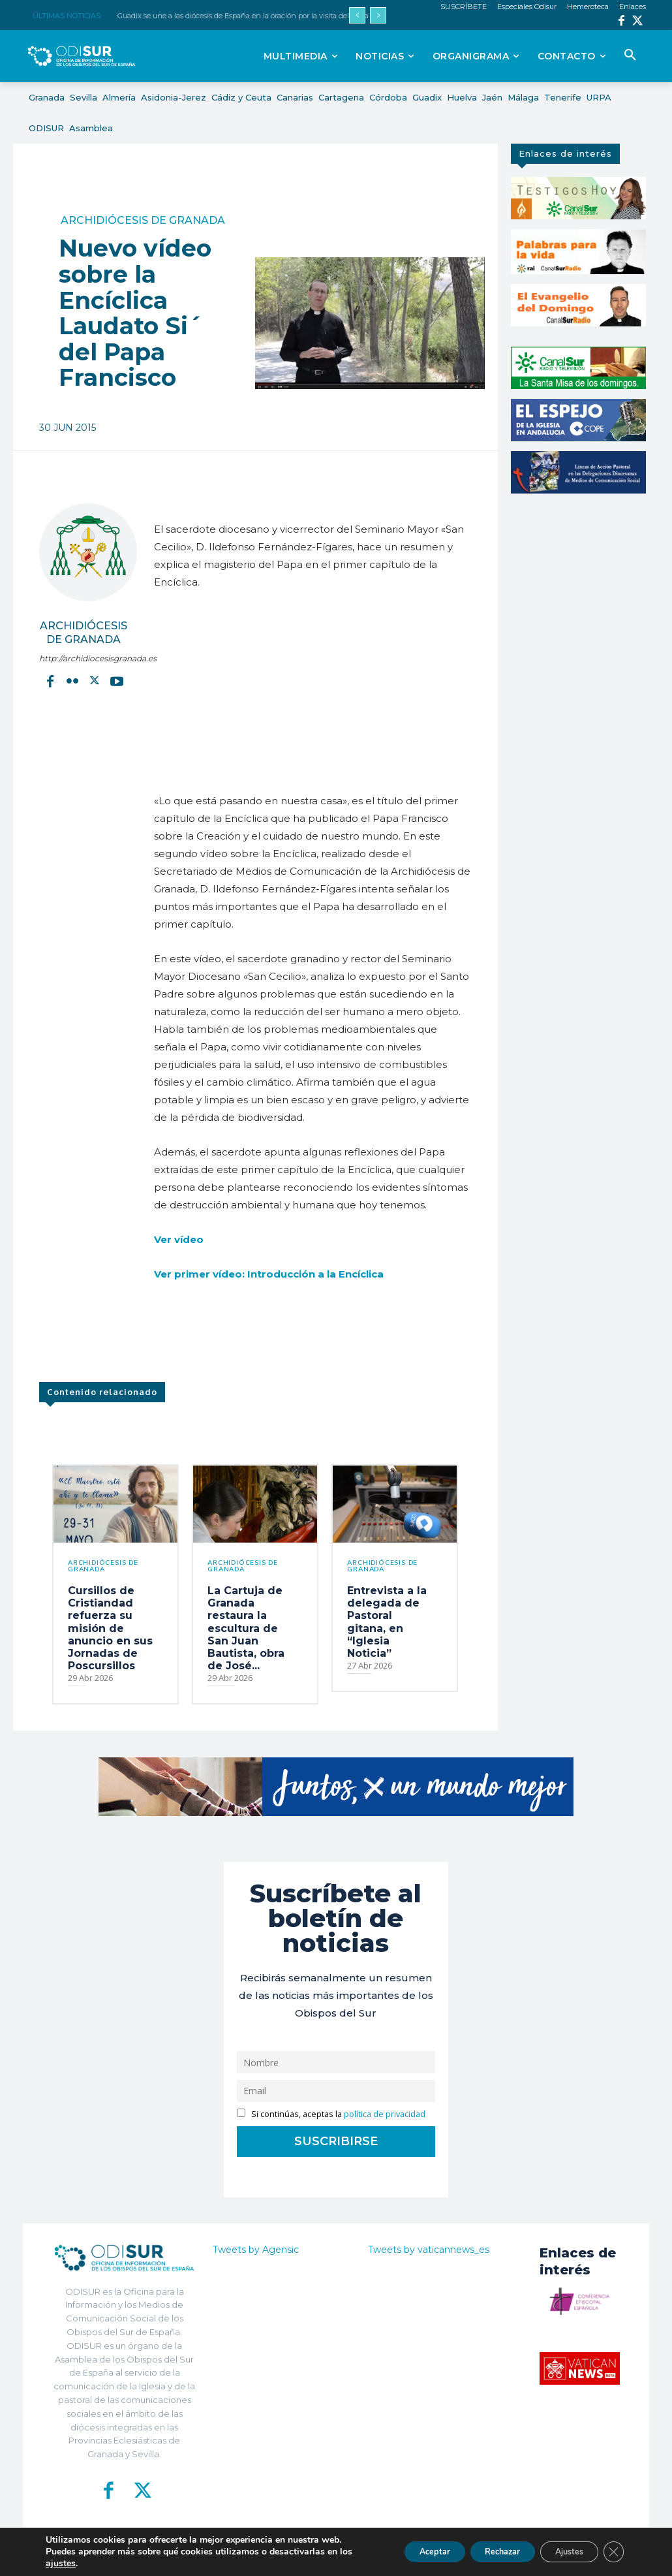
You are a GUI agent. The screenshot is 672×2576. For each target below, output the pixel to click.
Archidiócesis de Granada (143, 220)
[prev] (357, 15)
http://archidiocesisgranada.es (83, 658)
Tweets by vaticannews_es (428, 2249)
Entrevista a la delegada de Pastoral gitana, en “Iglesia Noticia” (387, 1621)
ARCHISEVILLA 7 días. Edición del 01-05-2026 (194, 15)
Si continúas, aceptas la (331, 2114)
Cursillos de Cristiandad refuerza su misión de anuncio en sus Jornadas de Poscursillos (110, 1628)
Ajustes (559, 2551)
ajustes (76, 2563)
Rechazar (480, 2551)
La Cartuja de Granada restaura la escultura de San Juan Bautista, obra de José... (245, 1628)
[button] (630, 55)
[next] (378, 15)
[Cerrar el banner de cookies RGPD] (612, 2552)
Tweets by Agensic (256, 2249)
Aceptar (400, 2551)
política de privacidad (384, 2114)
